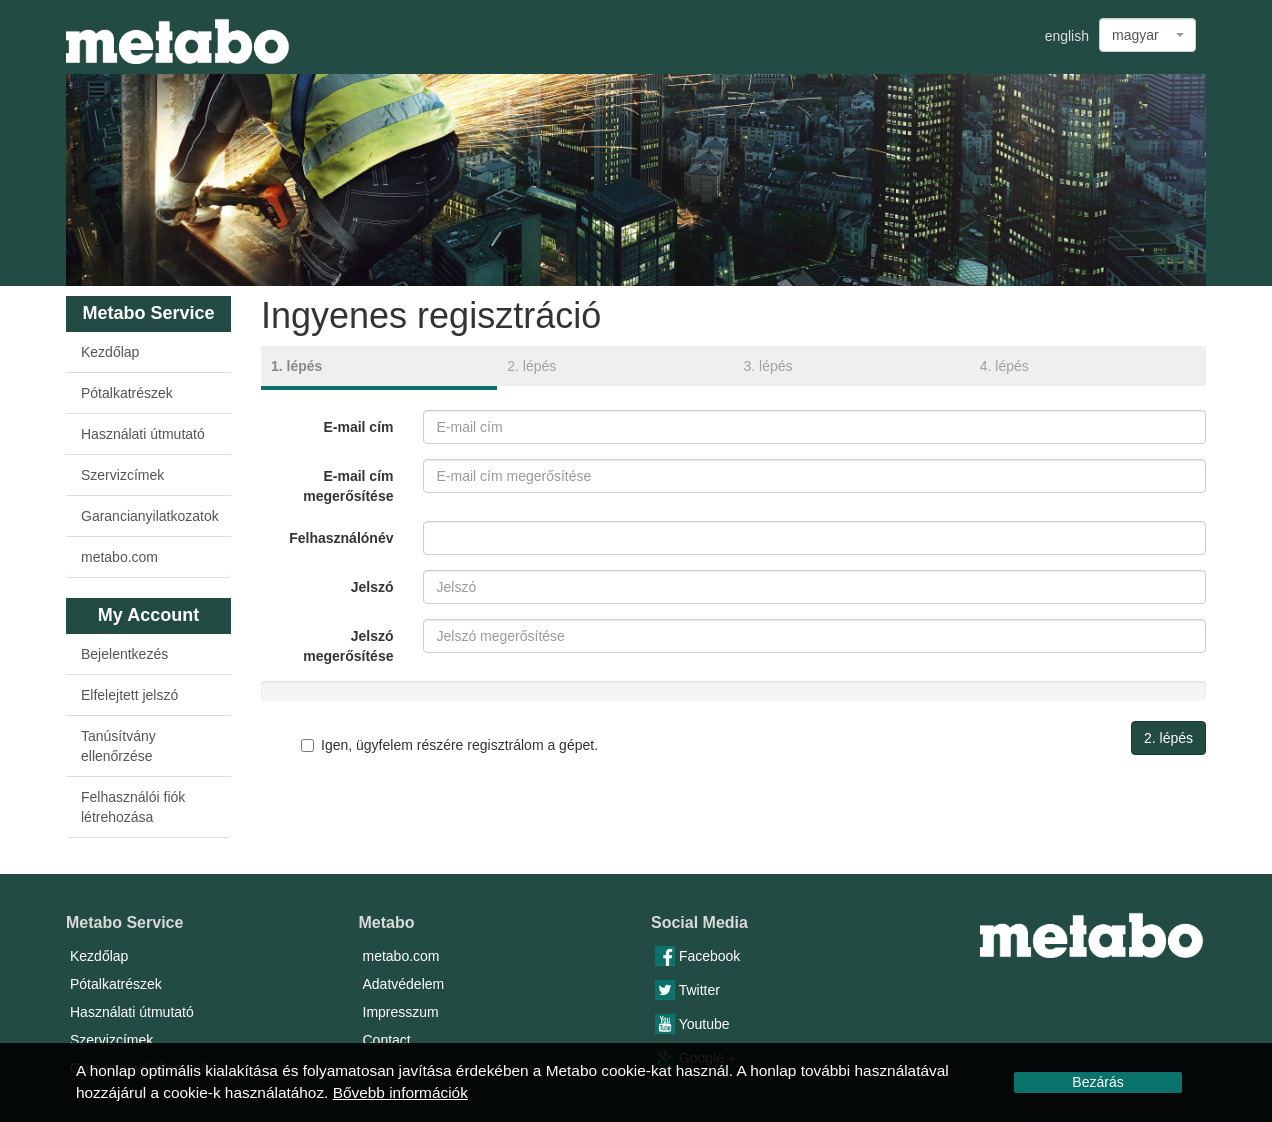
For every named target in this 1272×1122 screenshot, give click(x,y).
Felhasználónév (341, 538)
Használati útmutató (143, 434)
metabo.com (119, 557)
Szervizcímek (122, 475)
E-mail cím (358, 427)
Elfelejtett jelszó (129, 695)
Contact (387, 1040)
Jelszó (372, 587)
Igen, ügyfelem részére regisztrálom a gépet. (449, 745)
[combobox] (1147, 35)
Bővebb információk (400, 1092)
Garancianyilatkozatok (150, 516)
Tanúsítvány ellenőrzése (118, 746)
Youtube (692, 1024)
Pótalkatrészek (127, 393)
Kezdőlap (110, 352)
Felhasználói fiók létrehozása (133, 807)
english (1067, 36)
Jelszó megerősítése (348, 646)
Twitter (687, 990)
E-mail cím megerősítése (348, 486)
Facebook (697, 956)
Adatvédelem (404, 984)
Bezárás (1097, 1082)
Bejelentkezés (124, 654)
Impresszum (401, 1012)
